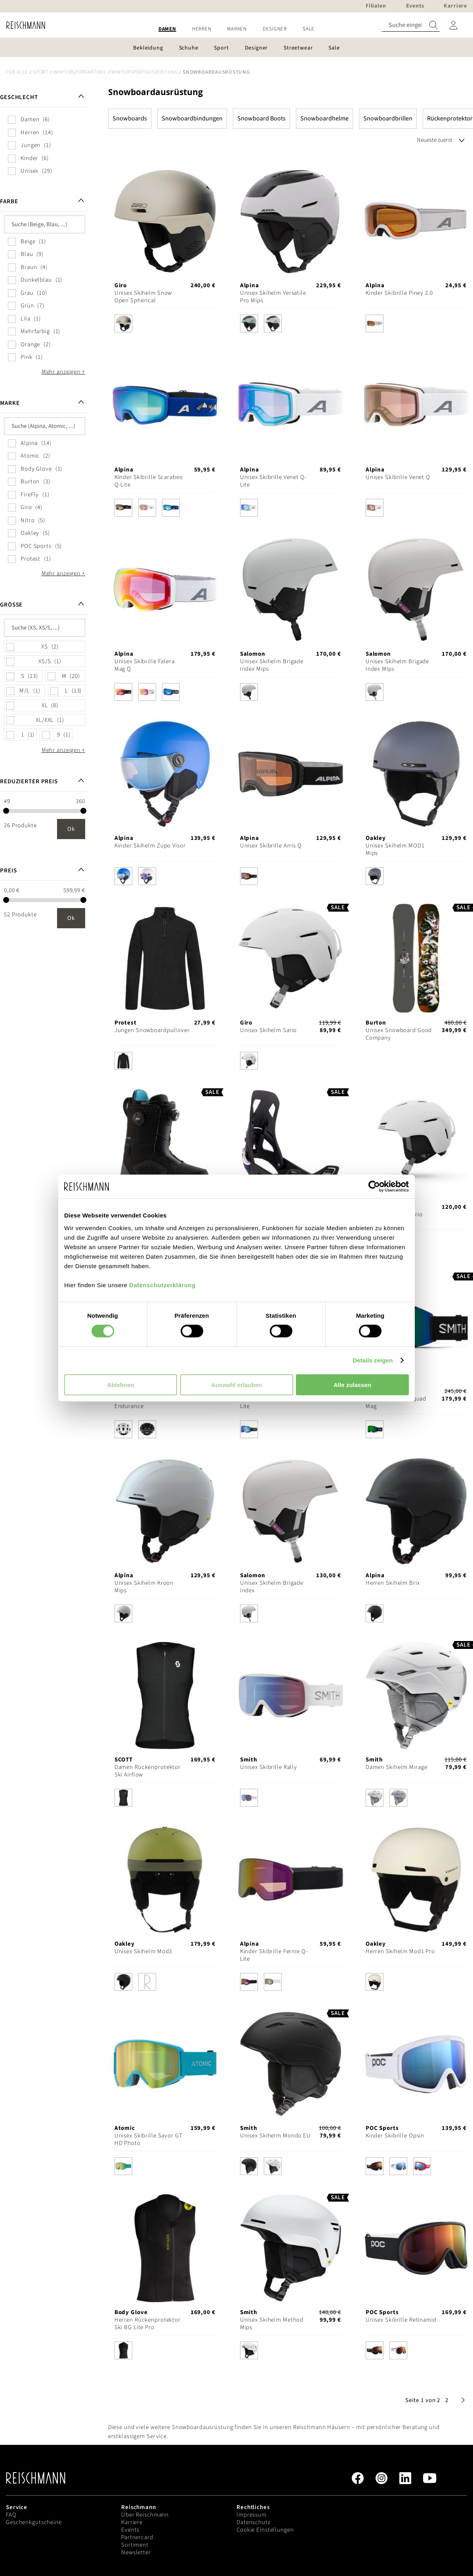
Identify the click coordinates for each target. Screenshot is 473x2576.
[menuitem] (167, 29)
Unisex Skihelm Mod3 (143, 1951)
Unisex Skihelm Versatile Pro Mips (273, 297)
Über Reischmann (145, 2515)
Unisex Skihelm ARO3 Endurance (143, 1402)
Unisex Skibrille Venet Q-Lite (273, 481)
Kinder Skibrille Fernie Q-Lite (274, 1955)
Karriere (132, 2522)
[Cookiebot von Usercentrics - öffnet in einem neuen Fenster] (374, 1187)
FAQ (11, 2515)
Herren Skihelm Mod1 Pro (400, 1951)
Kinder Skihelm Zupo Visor (150, 845)
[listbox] (165, 325)
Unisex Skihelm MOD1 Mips (395, 849)
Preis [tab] (8, 870)
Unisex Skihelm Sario (268, 1030)
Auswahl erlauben (236, 1384)
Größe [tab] (11, 605)
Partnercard (137, 2537)
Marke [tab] (9, 403)
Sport (41, 72)
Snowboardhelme (324, 118)
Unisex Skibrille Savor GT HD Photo (148, 2139)
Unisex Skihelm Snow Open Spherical (143, 297)
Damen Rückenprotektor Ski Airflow (147, 1771)
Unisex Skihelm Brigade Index (271, 1587)
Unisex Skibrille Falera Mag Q (144, 665)
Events (130, 2530)
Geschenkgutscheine (34, 2522)
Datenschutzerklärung (162, 1284)
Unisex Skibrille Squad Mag (396, 1402)
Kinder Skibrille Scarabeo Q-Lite (148, 481)
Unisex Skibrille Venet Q (398, 477)
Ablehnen (120, 1384)
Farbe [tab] (9, 201)
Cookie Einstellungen (265, 2530)
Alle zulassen (352, 1384)
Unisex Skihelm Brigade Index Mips (271, 665)
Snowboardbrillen (387, 118)
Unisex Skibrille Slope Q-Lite (273, 1402)
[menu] (236, 29)
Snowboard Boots (261, 118)
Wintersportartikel (80, 72)
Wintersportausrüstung (144, 72)
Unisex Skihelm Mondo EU (275, 2135)
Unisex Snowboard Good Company (399, 1034)
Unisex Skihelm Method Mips (271, 2324)
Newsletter (136, 2552)
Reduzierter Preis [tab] (29, 781)
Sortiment (135, 2545)
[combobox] (410, 25)
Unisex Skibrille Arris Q (271, 845)
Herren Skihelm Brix (393, 1583)
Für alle (17, 72)
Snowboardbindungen (192, 118)
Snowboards (130, 118)
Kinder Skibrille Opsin (395, 2135)
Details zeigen (373, 1360)
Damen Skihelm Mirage (396, 1767)
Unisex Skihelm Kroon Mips (144, 1587)
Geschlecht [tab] (19, 97)
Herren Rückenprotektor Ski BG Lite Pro (147, 2324)
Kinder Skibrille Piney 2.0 (399, 293)
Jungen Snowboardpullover (152, 1030)
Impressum (251, 2515)
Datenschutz (253, 2522)
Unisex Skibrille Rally (268, 1767)
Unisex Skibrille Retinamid (401, 2320)
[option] (123, 323)
